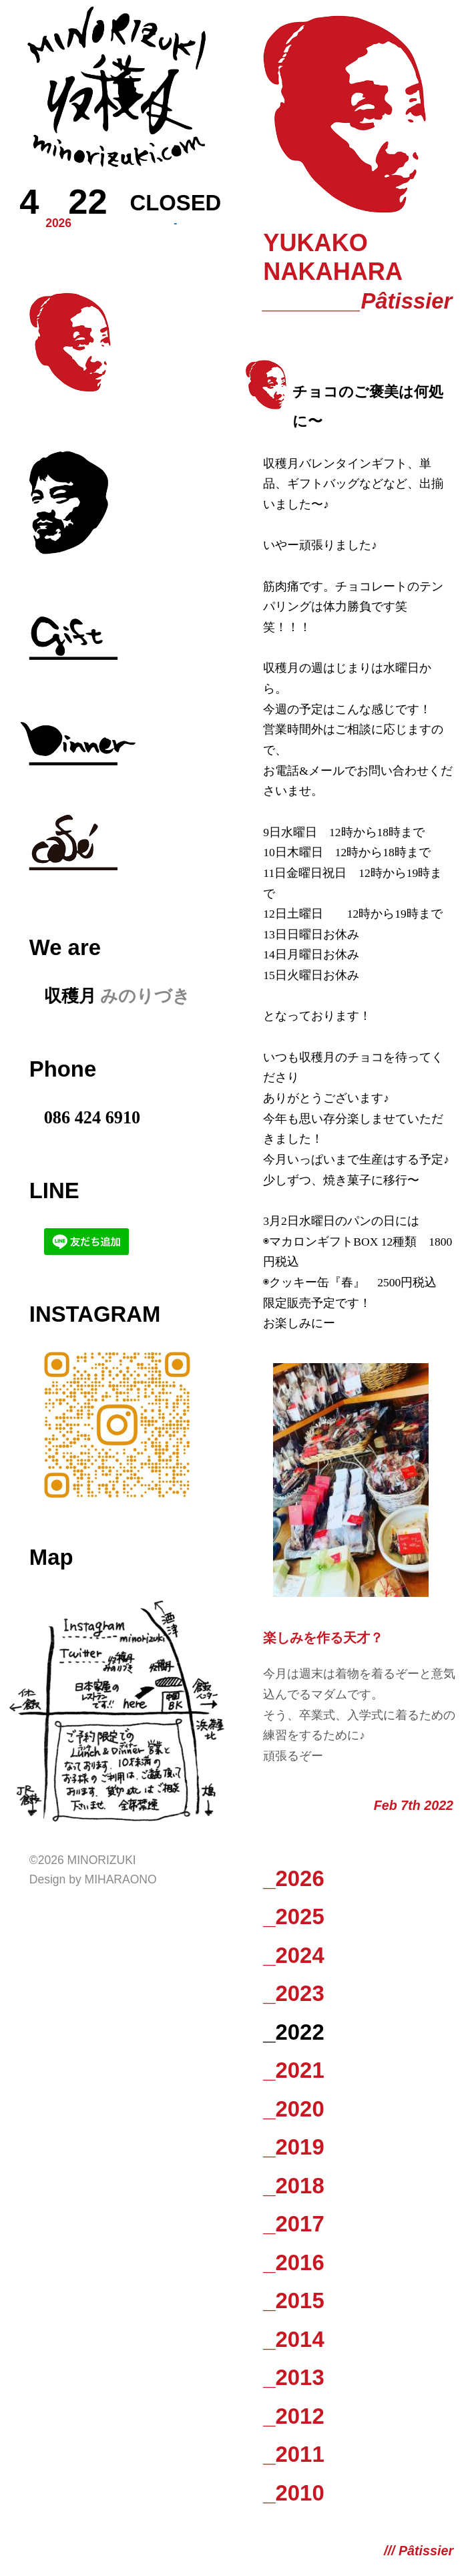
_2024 (293, 1955)
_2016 (293, 2262)
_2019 (293, 2147)
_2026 (293, 1878)
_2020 (293, 2108)
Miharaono (121, 1879)
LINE (54, 1190)
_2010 (293, 2492)
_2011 (293, 2454)
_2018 (293, 2185)
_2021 (293, 2070)
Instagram (94, 1314)
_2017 (293, 2223)
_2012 (293, 2416)
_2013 (293, 2377)
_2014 (293, 2339)
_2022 (293, 2032)
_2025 (293, 1916)
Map (51, 1557)
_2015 (293, 2300)
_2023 (293, 1993)
